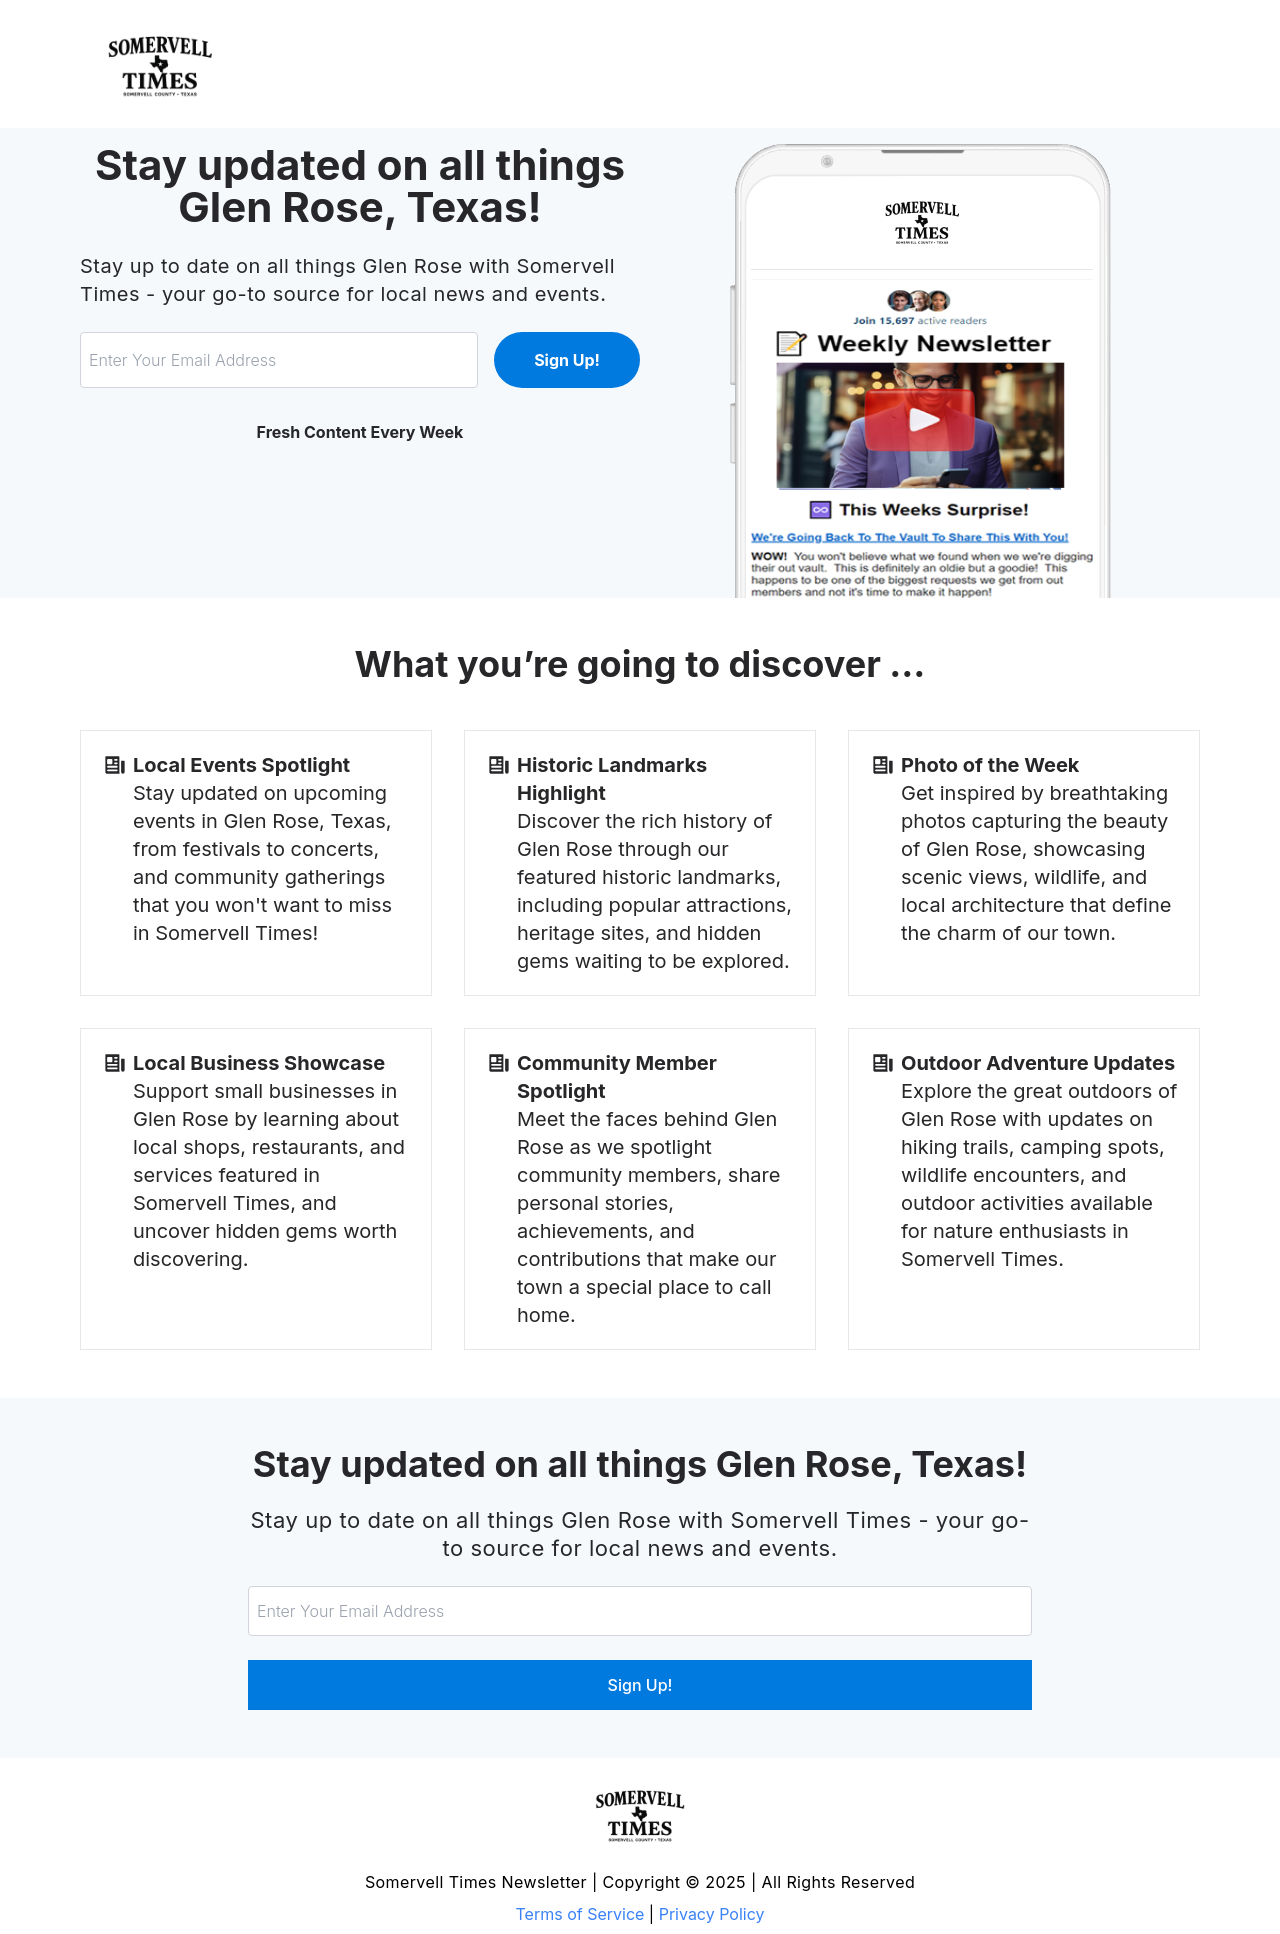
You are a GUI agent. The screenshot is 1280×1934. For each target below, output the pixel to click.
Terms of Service (580, 1914)
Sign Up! (567, 360)
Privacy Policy (712, 1914)
